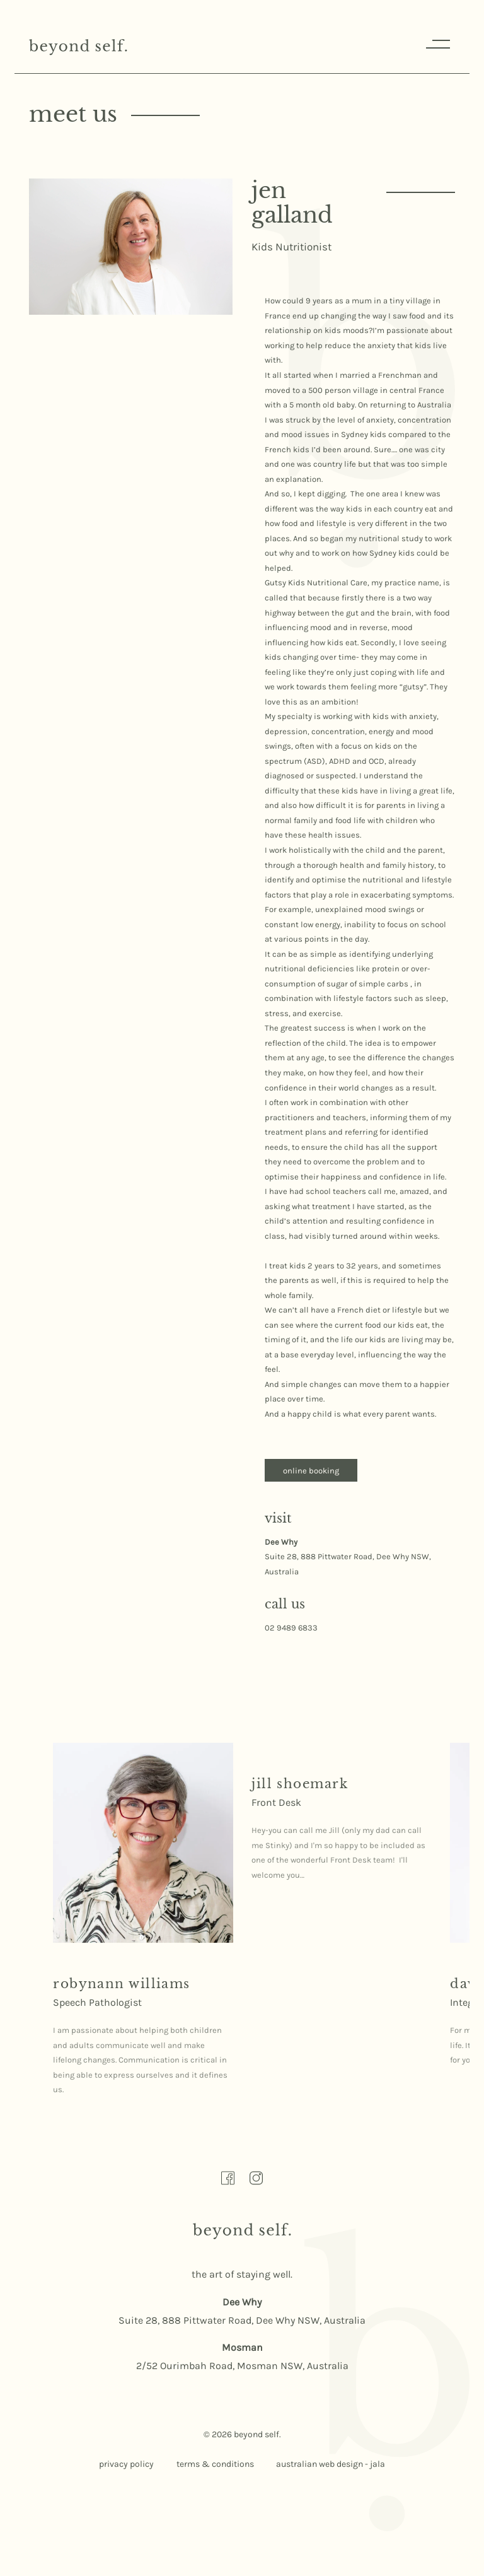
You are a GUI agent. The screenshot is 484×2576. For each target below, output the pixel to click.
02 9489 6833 (291, 1628)
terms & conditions (215, 2464)
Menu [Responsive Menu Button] (436, 44)
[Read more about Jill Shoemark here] (299, 1784)
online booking (312, 1470)
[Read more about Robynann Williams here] (143, 1843)
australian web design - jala (331, 2464)
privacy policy (125, 2464)
